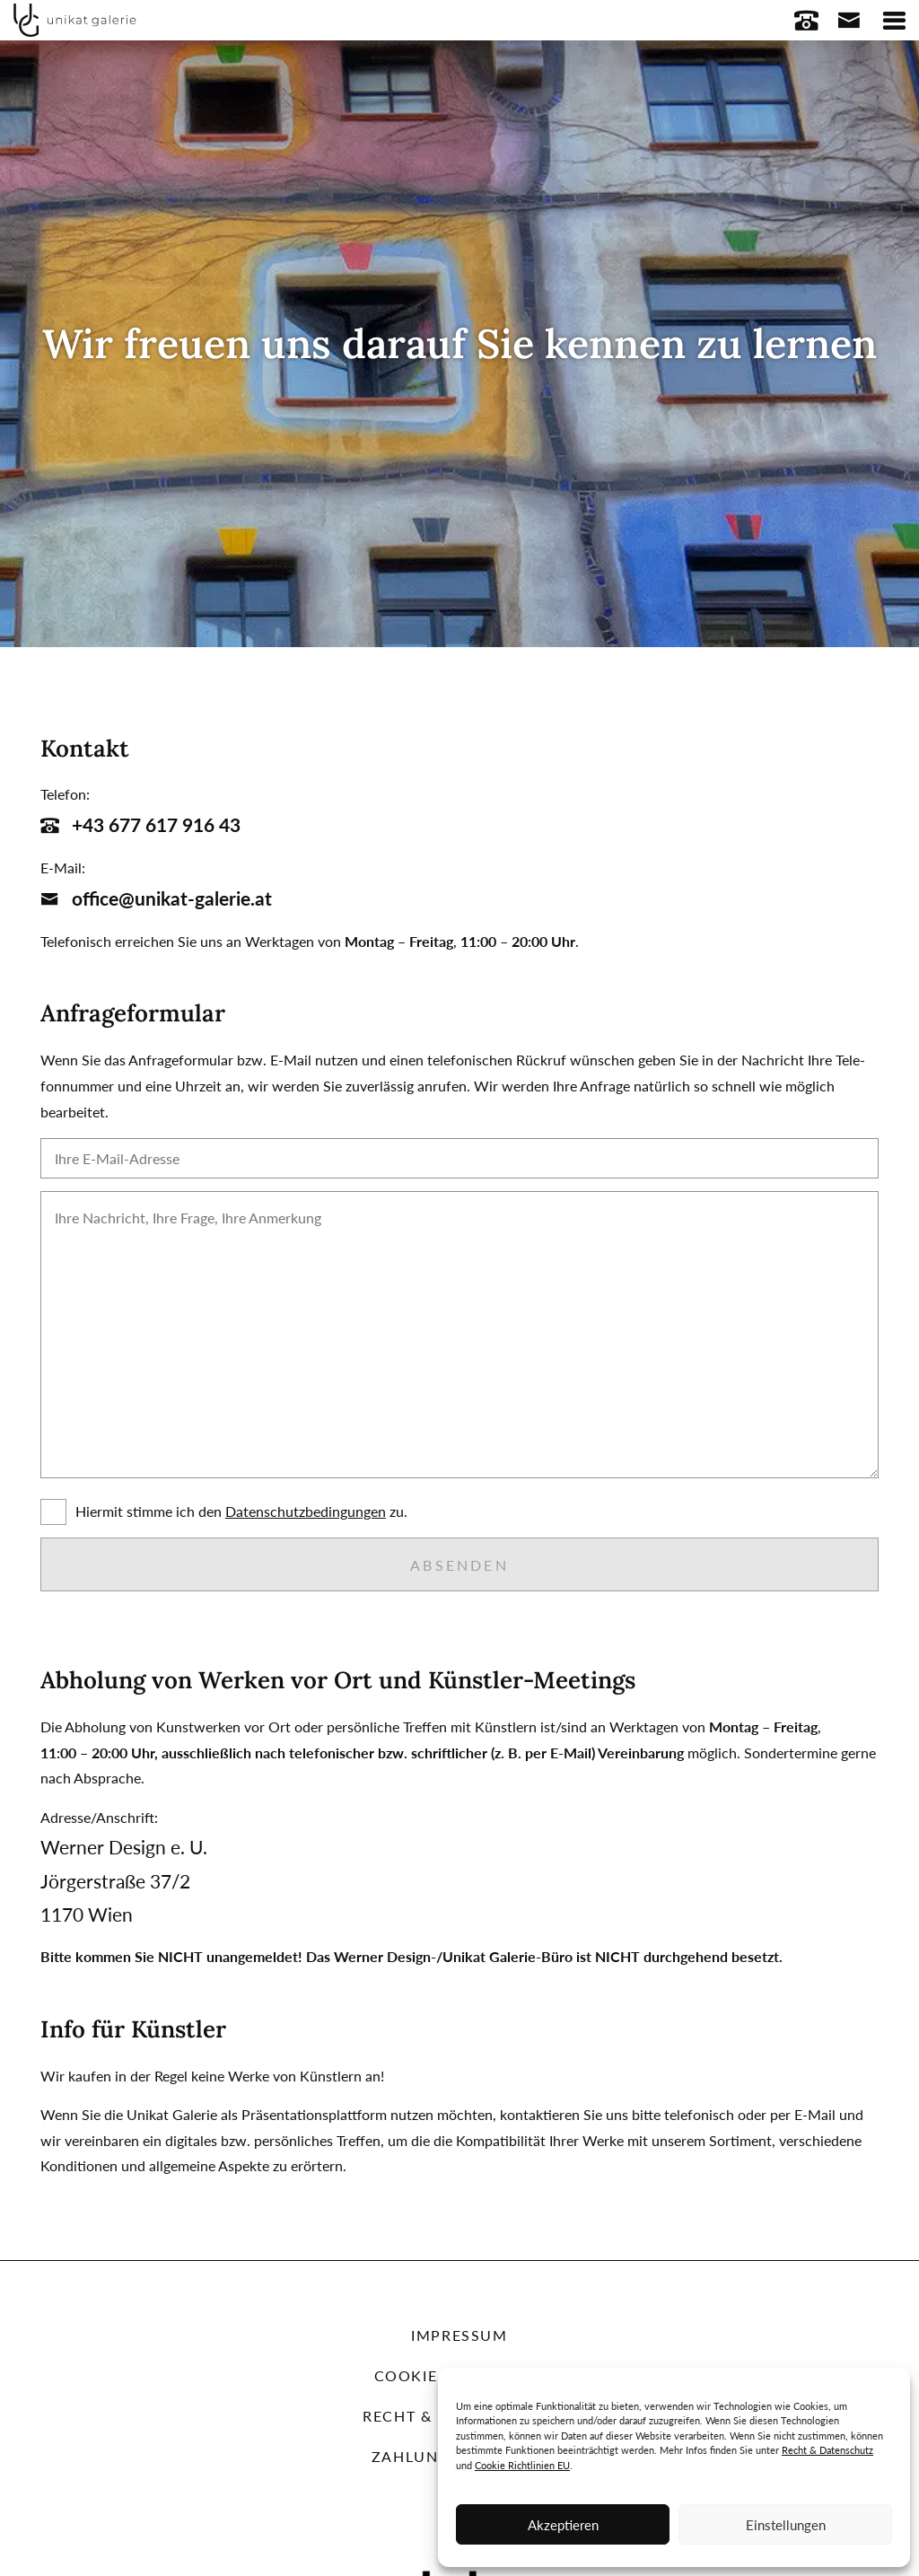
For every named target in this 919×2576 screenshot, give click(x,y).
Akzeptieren (563, 2525)
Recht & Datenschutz (827, 2450)
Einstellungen (786, 2525)
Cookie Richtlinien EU (522, 2465)
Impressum (459, 2335)
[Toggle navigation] (894, 20)
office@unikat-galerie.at (156, 898)
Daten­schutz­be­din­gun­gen (305, 1511)
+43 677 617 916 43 (140, 824)
